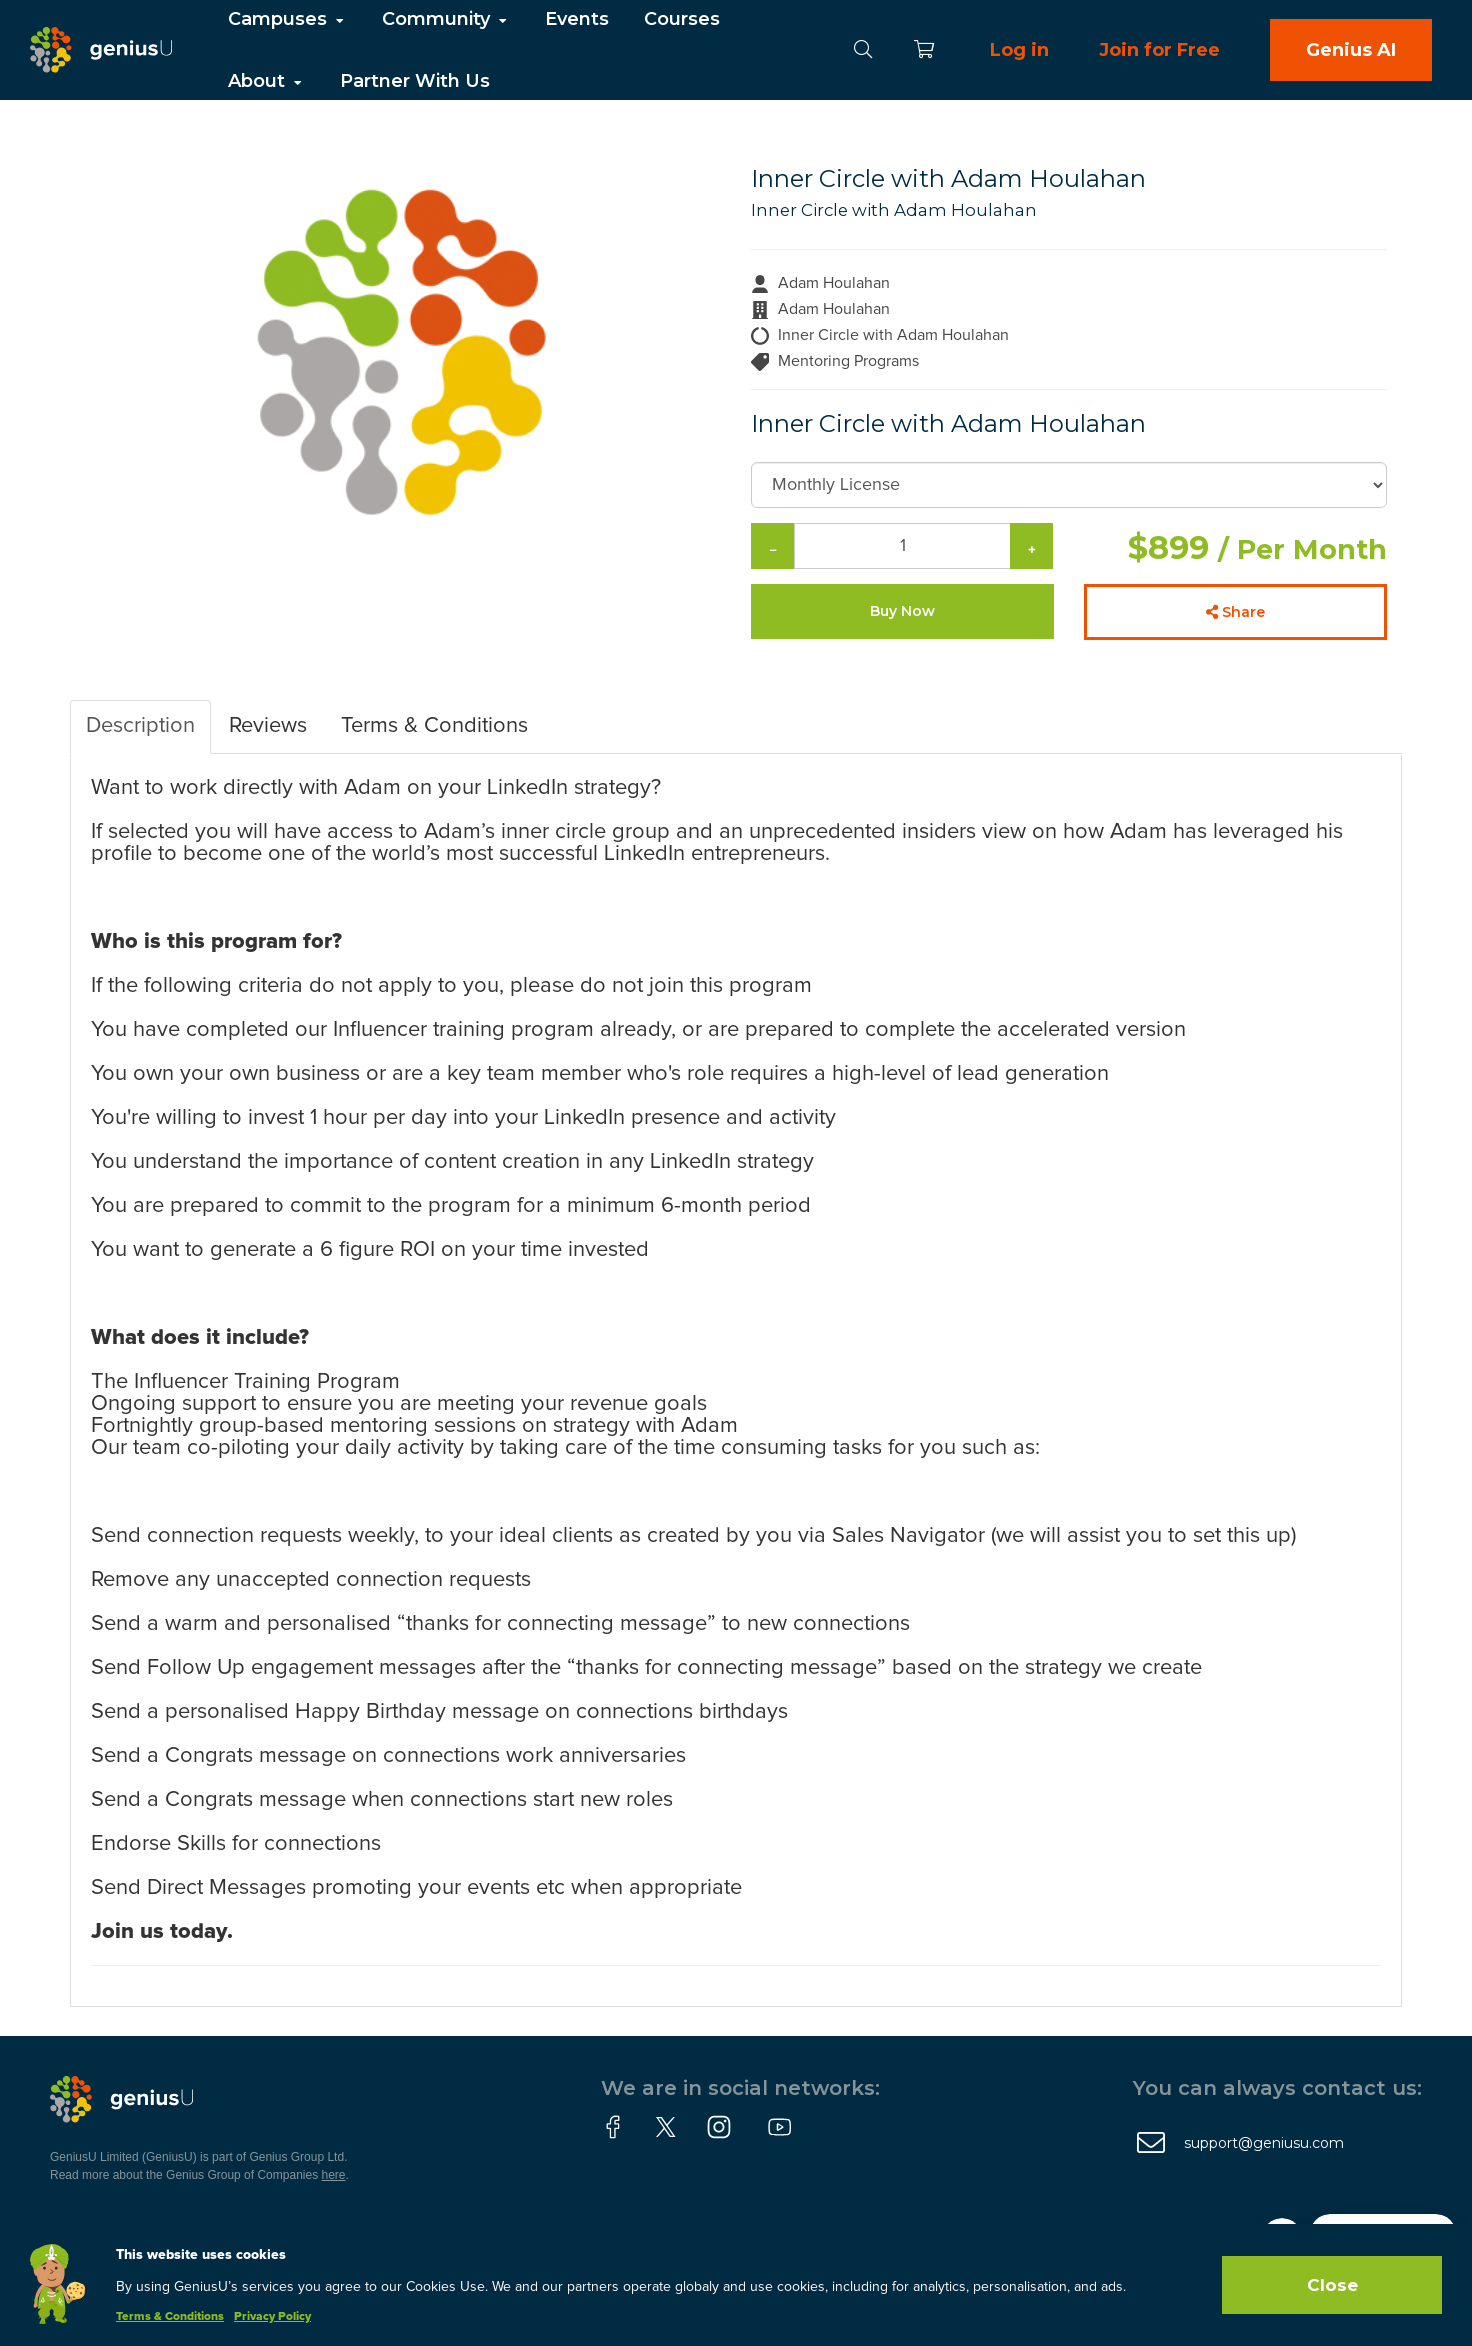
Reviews (268, 726)
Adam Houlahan (834, 283)
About (266, 81)
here (334, 2175)
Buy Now (902, 611)
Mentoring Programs (848, 361)
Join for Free (1159, 50)
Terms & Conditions (434, 726)
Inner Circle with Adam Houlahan (894, 210)
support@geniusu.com (1264, 2143)
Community (446, 19)
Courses (682, 19)
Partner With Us (415, 81)
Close (1332, 2285)
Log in (1019, 50)
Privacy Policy (272, 2317)
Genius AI (1351, 50)
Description (140, 726)
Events (577, 19)
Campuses (287, 19)
